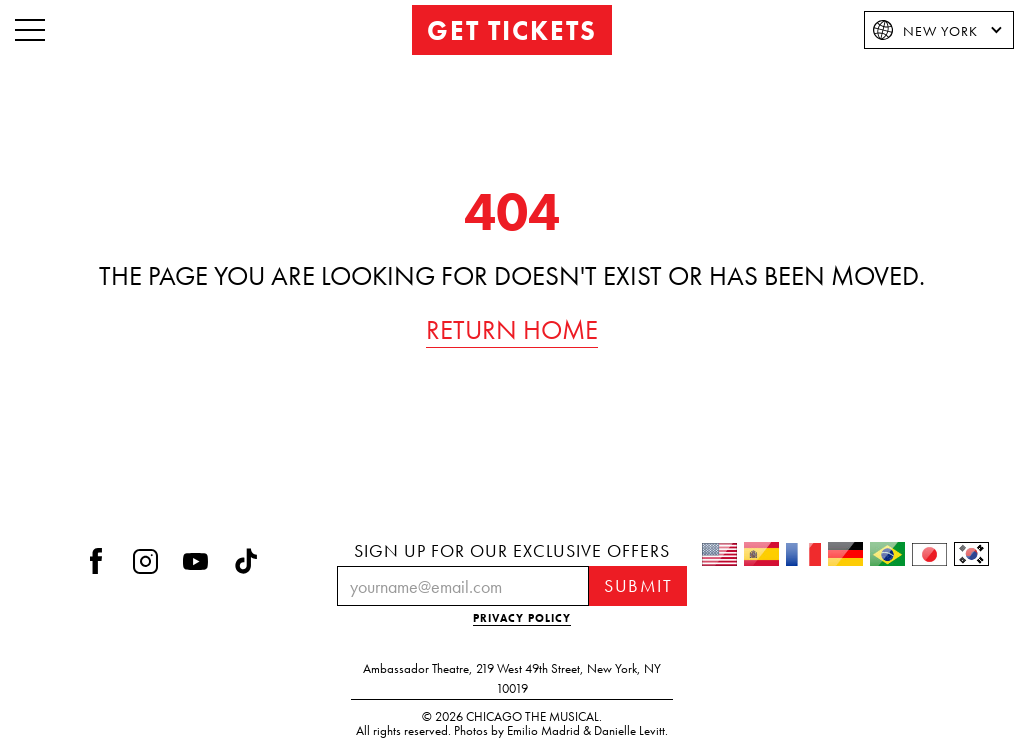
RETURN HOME (512, 330)
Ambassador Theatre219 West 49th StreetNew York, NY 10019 (512, 679)
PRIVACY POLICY (522, 618)
